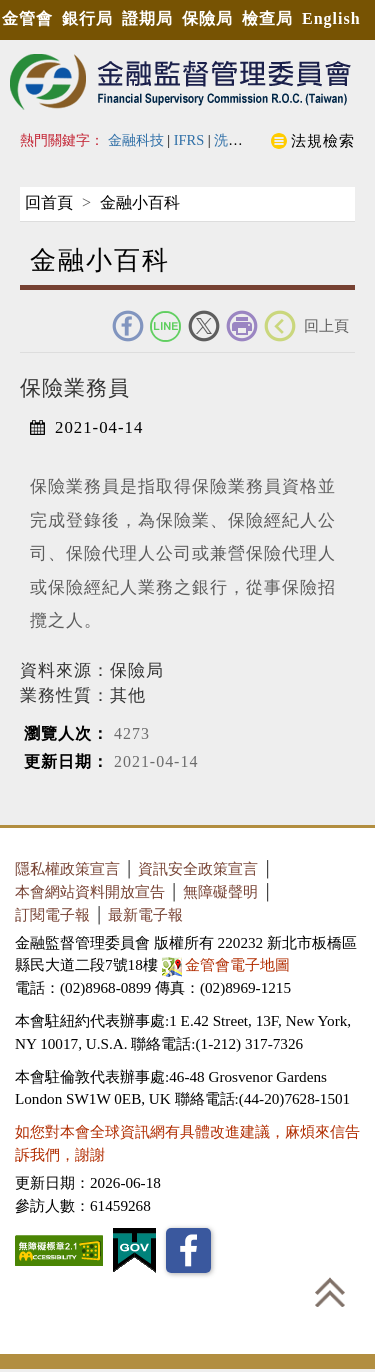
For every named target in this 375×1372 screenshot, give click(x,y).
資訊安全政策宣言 (198, 868)
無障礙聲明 (220, 891)
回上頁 (326, 325)
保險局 (207, 18)
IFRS (189, 140)
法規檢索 (323, 140)
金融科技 (136, 140)
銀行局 (87, 18)
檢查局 (267, 18)
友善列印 (242, 326)
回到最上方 (330, 1292)
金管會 (27, 18)
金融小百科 (140, 202)
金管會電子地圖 (228, 964)
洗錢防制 (242, 140)
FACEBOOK (128, 326)
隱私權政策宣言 (67, 868)
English (331, 18)
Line (166, 326)
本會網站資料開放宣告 (90, 891)
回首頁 (49, 202)
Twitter (204, 326)
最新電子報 (145, 914)
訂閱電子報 (52, 914)
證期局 (147, 18)
